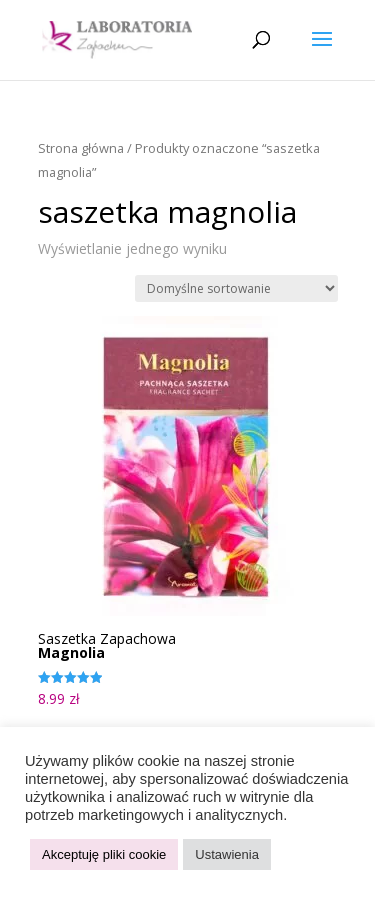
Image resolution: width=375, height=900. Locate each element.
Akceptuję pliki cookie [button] (104, 854)
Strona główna (81, 148)
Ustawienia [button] (227, 854)
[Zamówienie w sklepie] (236, 288)
